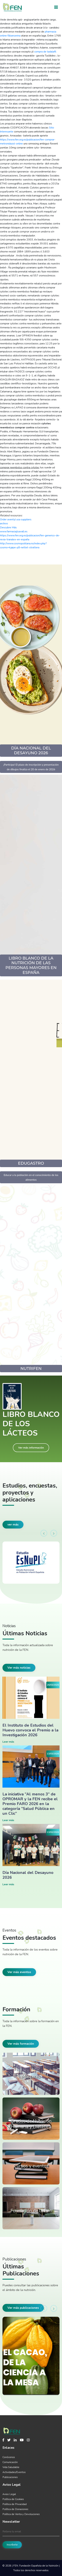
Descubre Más (8, 527)
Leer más (8, 1742)
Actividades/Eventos (14, 2472)
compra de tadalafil (45, 51)
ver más (13, 1525)
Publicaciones (10, 2477)
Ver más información (31, 1448)
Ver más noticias (18, 1668)
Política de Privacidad (14, 2504)
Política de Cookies (13, 2499)
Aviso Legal (9, 2494)
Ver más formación (20, 2044)
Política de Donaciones (15, 2509)
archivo (4, 523)
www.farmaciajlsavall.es (13, 531)
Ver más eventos (19, 1972)
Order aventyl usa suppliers (15, 519)
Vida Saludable (10, 2467)
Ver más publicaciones (23, 2308)
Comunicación (10, 2462)
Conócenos (8, 2457)
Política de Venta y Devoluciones (21, 2514)
